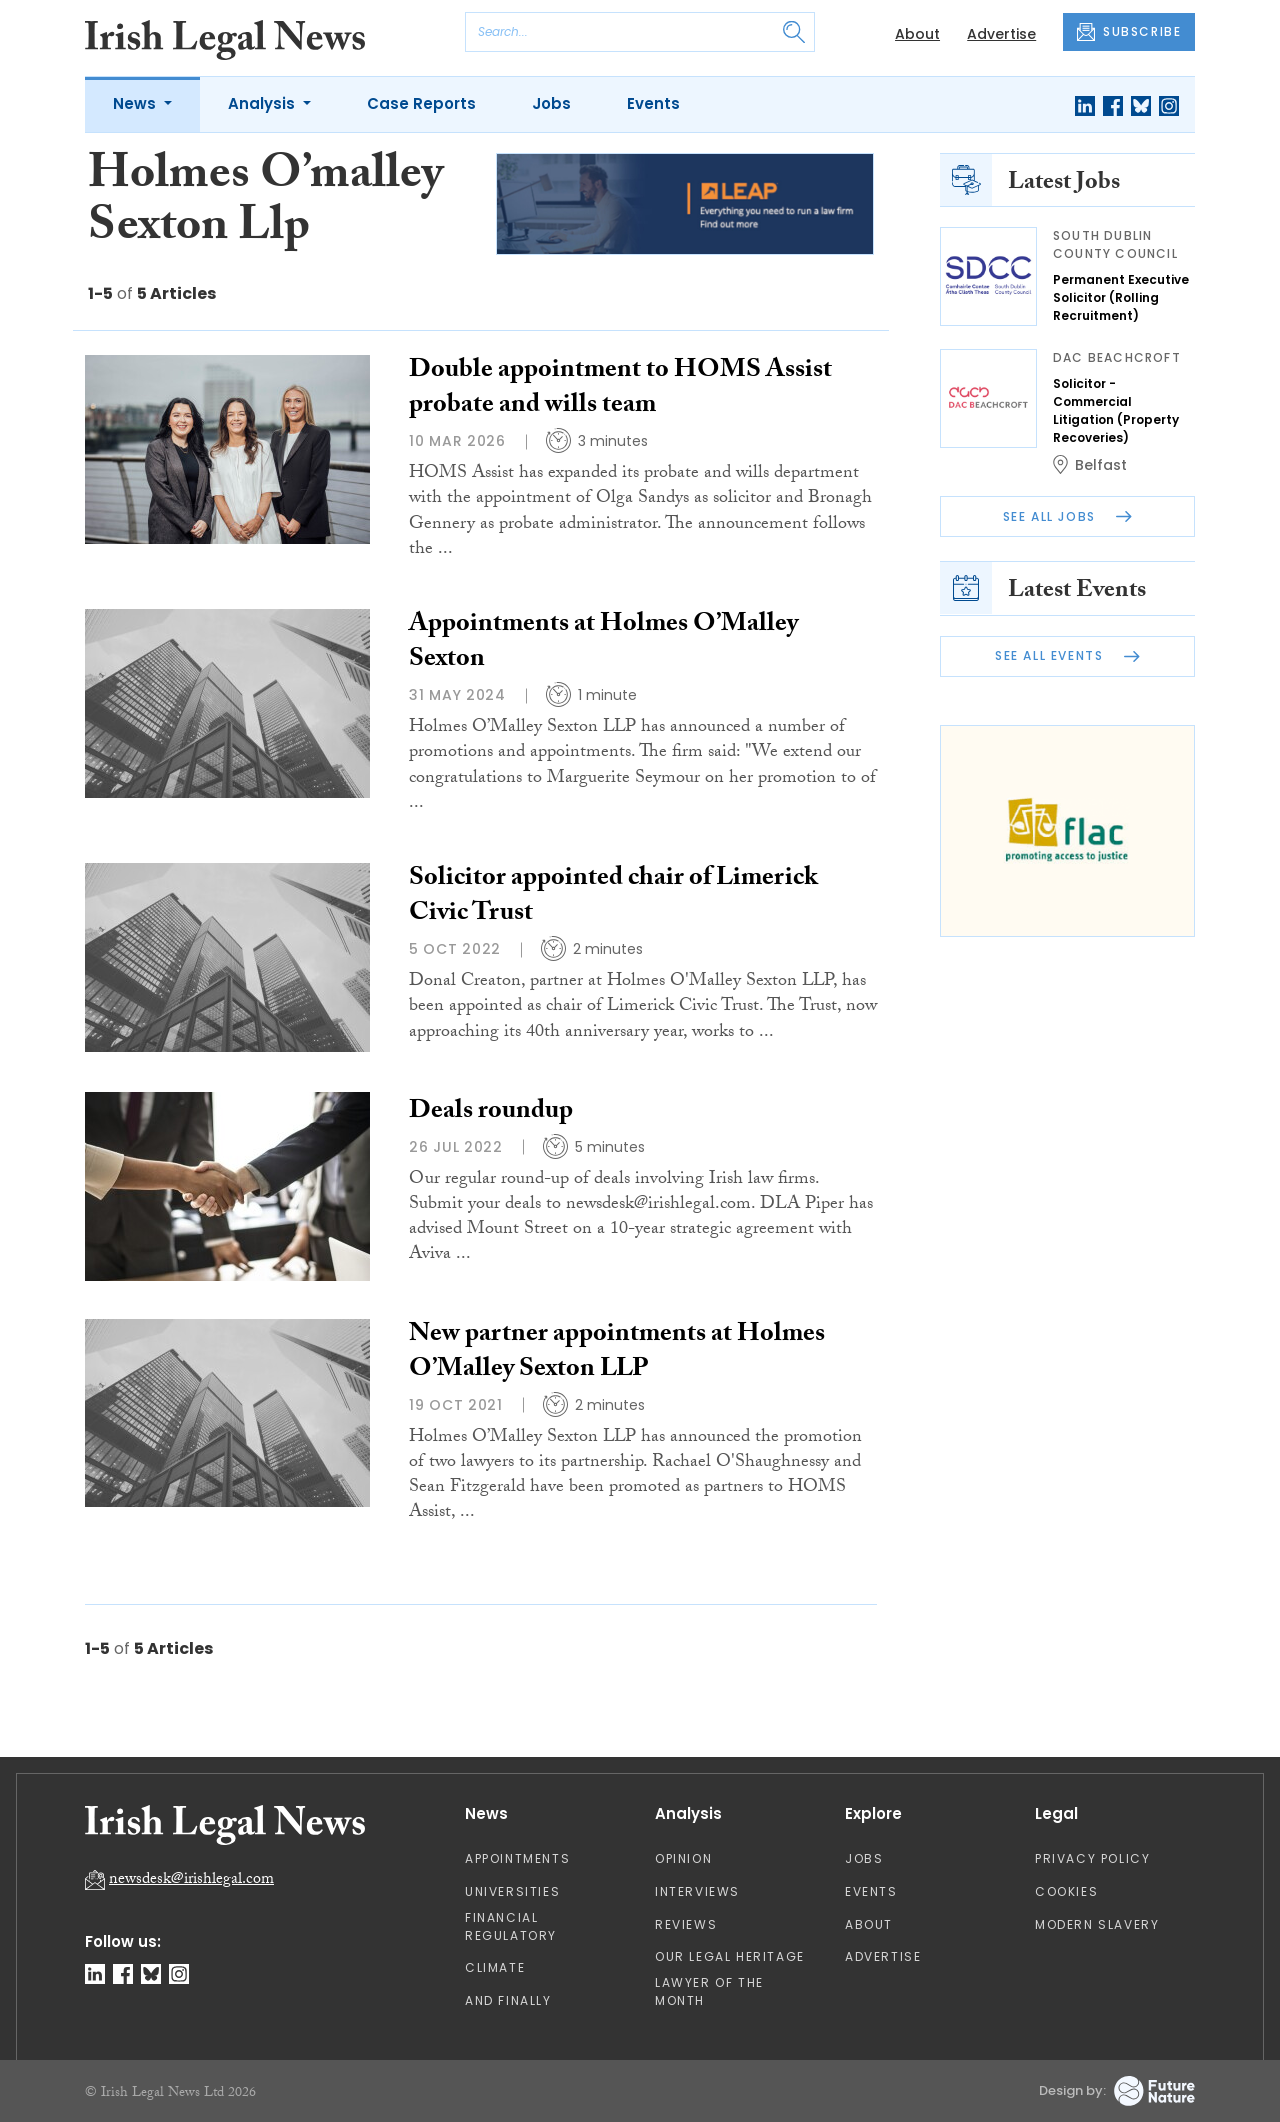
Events (653, 103)
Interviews (697, 1891)
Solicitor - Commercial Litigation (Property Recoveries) (1116, 410)
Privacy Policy (1092, 1858)
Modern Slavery (1097, 1924)
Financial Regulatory (511, 1926)
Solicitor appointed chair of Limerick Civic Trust (613, 897)
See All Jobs (1068, 516)
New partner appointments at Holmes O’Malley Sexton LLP (617, 1353)
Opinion (683, 1858)
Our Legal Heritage (730, 1956)
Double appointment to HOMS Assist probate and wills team (620, 389)
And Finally (508, 2000)
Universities (512, 1891)
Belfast (1101, 465)
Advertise (1001, 34)
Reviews (686, 1924)
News (136, 103)
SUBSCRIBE (1129, 32)
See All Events (1067, 655)
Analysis (263, 103)
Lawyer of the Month (709, 1991)
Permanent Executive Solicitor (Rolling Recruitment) (1121, 297)
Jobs (551, 103)
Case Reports (421, 103)
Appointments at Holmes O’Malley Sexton (603, 643)
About (917, 34)
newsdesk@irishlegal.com (191, 1880)
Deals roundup (491, 1113)
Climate (495, 1967)
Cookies (1066, 1891)
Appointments (517, 1858)
